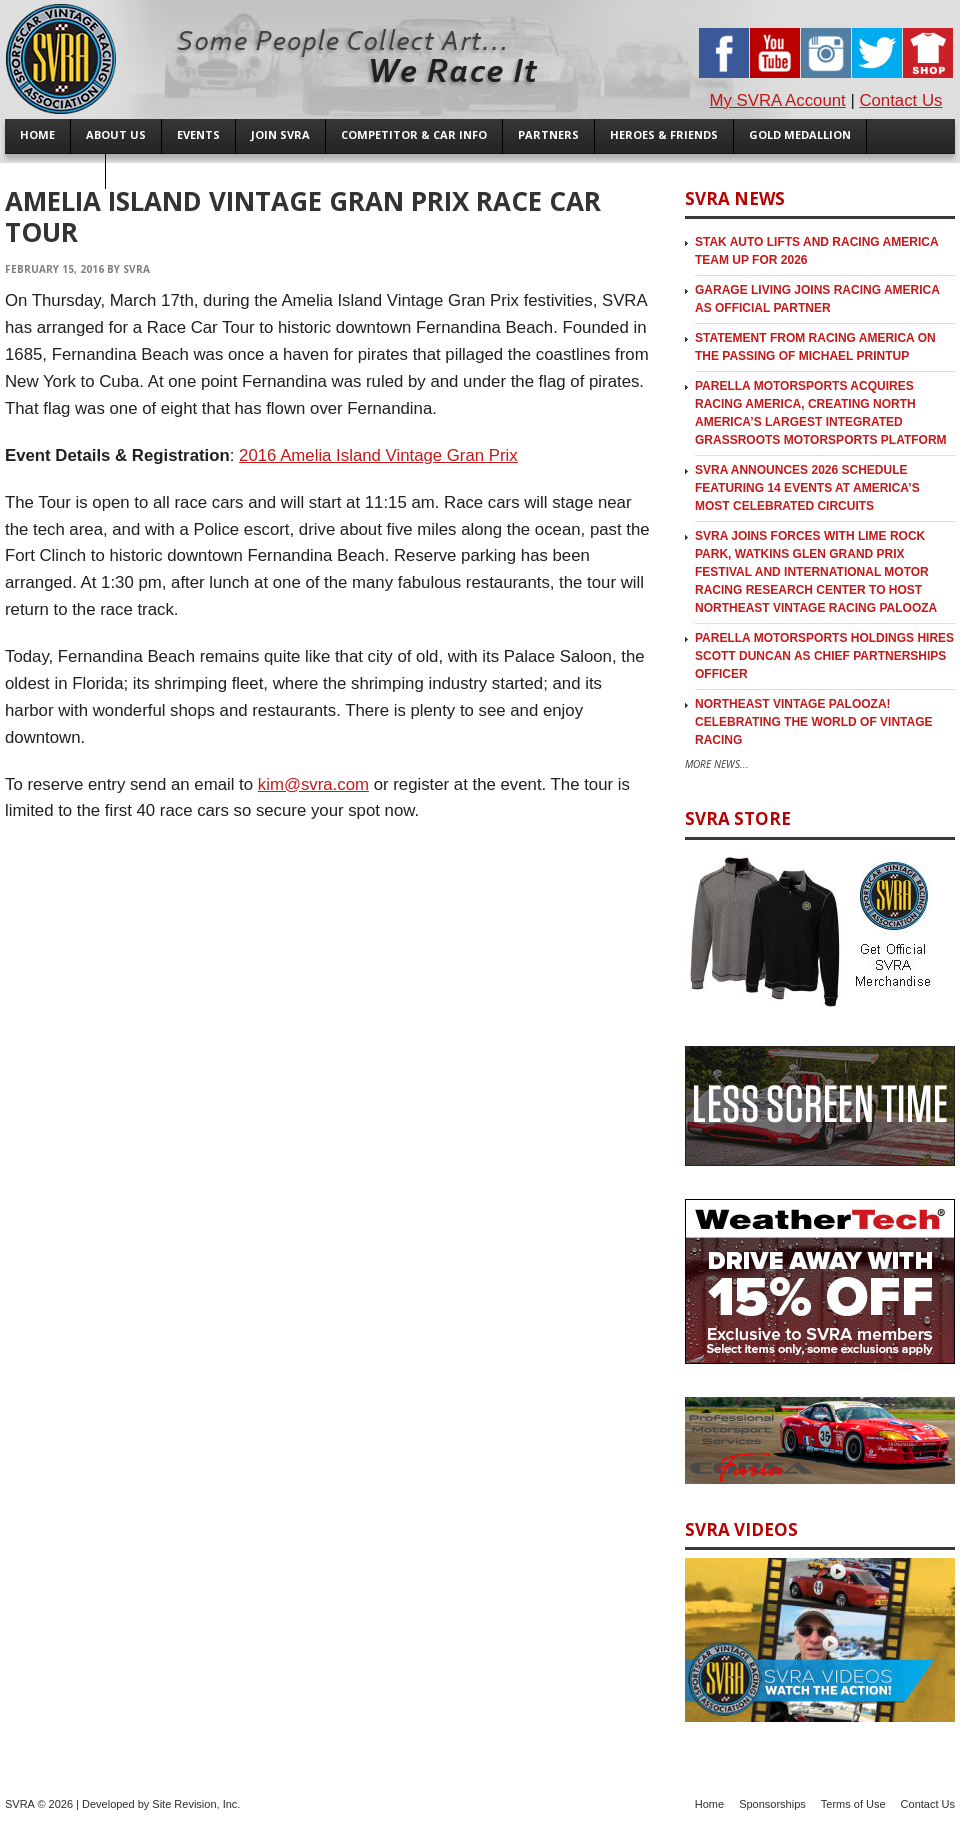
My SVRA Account (778, 100)
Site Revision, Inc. (196, 1804)
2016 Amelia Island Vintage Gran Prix (378, 455)
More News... (717, 764)
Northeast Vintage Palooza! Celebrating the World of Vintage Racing (814, 722)
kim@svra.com (313, 784)
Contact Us (900, 100)
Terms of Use (853, 1804)
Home (709, 1804)
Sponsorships (772, 1804)
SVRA (136, 269)
